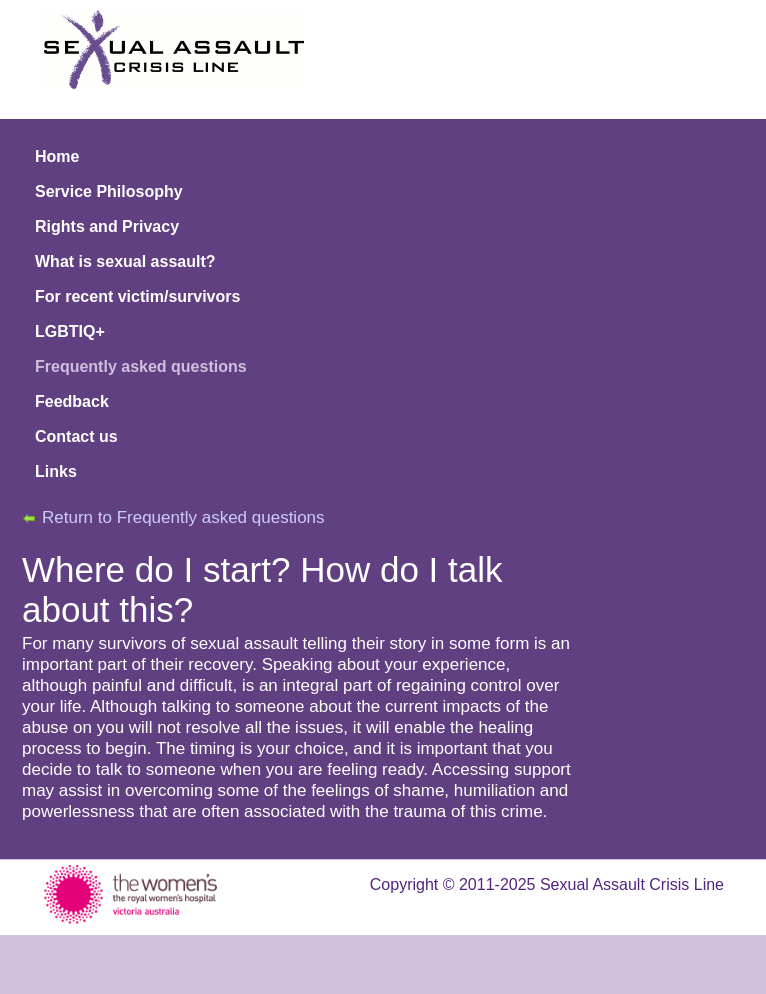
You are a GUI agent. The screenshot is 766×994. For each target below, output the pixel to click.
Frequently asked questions (141, 366)
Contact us (76, 436)
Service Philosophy (109, 191)
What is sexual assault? (125, 261)
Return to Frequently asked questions (183, 517)
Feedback (72, 401)
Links (56, 471)
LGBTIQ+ (70, 331)
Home (57, 156)
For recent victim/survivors (137, 296)
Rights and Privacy (107, 226)
